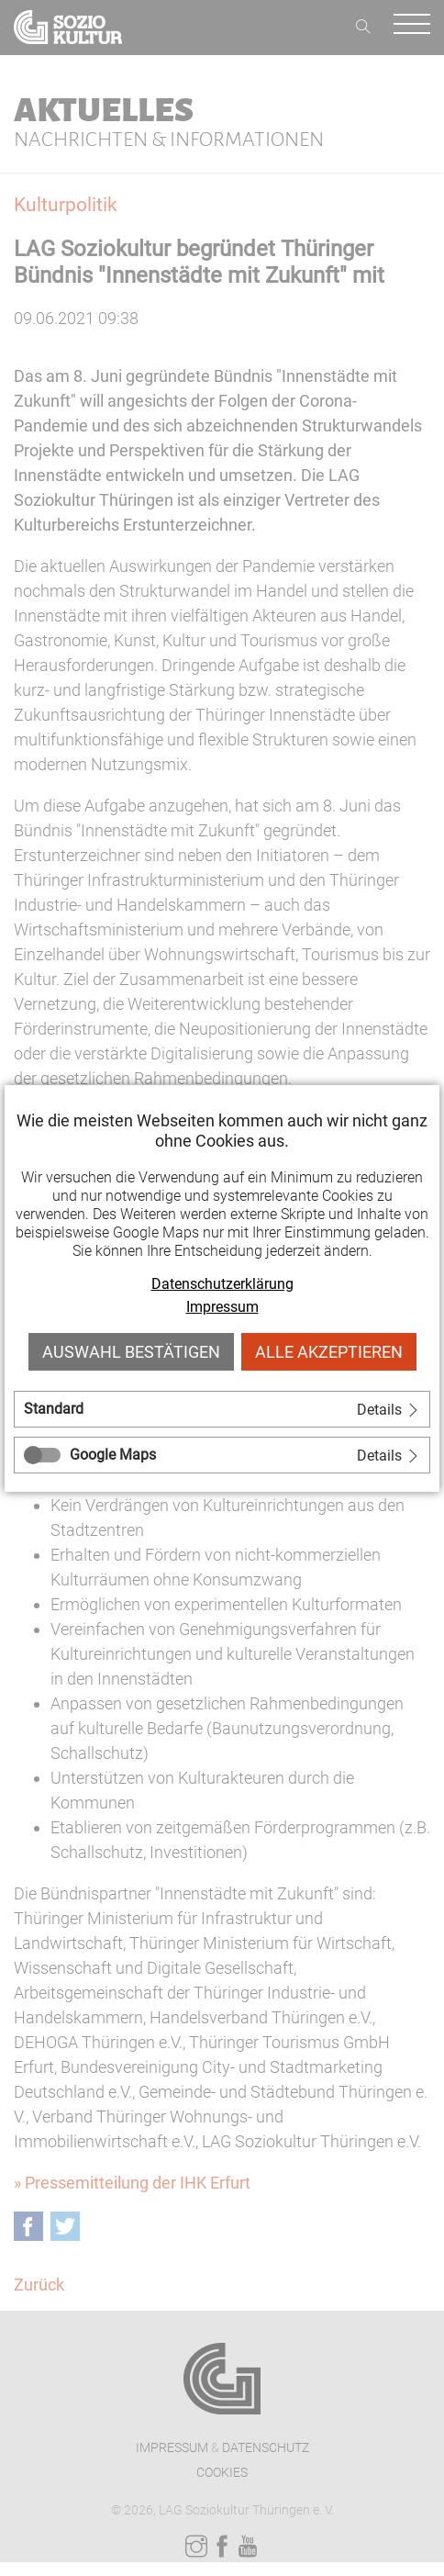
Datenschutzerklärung (222, 1284)
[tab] (222, 1409)
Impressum (222, 1307)
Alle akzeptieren (329, 1351)
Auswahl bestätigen (131, 1351)
